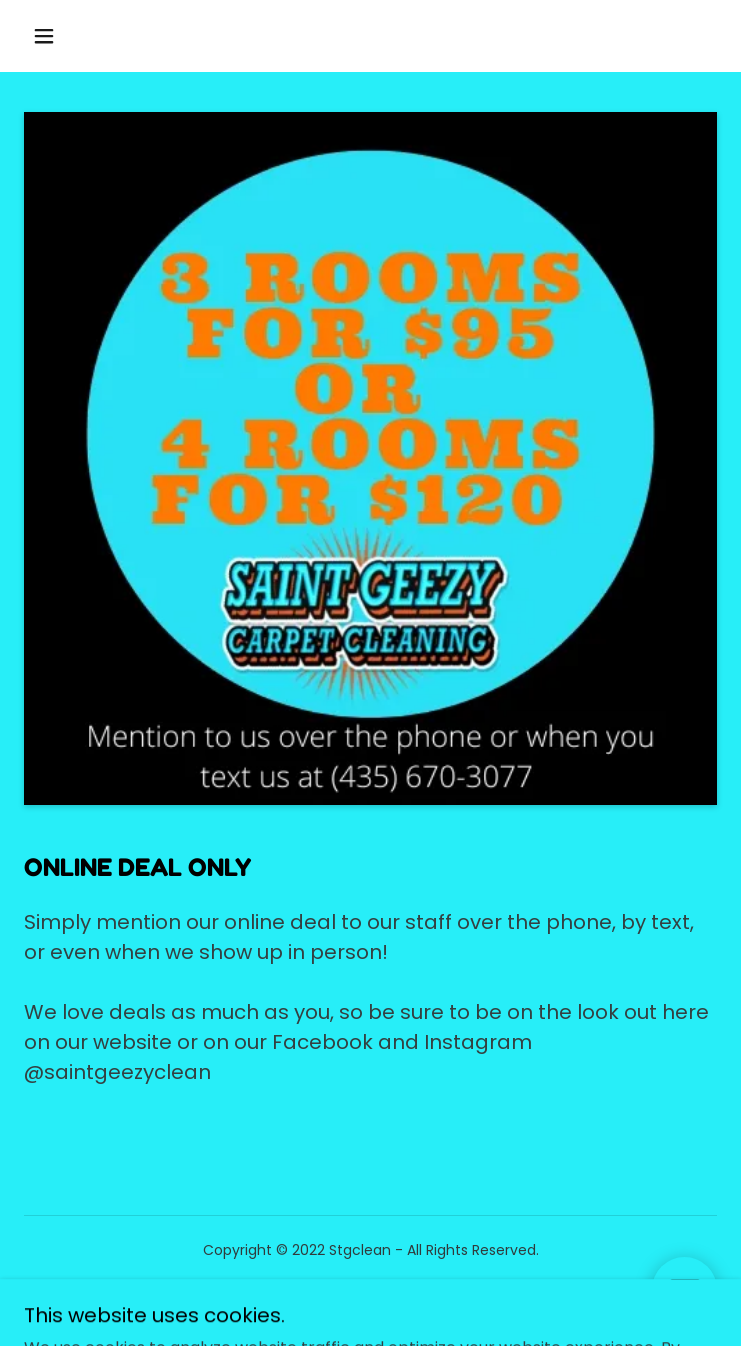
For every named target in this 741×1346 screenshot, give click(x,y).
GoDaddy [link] (413, 1295)
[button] (58, 36)
